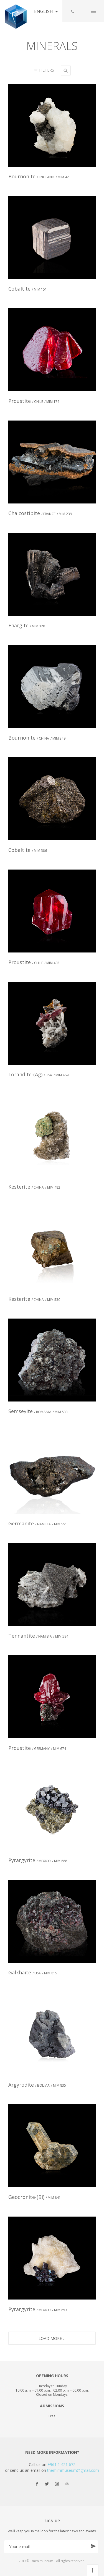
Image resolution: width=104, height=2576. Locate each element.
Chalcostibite (40, 513)
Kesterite (34, 1186)
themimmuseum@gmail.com (73, 2470)
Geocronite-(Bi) (34, 2197)
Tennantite (38, 1635)
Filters (44, 70)
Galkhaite (32, 1972)
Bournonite (38, 176)
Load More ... (52, 2338)
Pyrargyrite (37, 1860)
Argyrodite (37, 2084)
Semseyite (38, 1411)
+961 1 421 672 (61, 2464)
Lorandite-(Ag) (38, 1074)
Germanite (37, 1523)
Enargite (26, 625)
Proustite (33, 401)
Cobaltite (27, 288)
